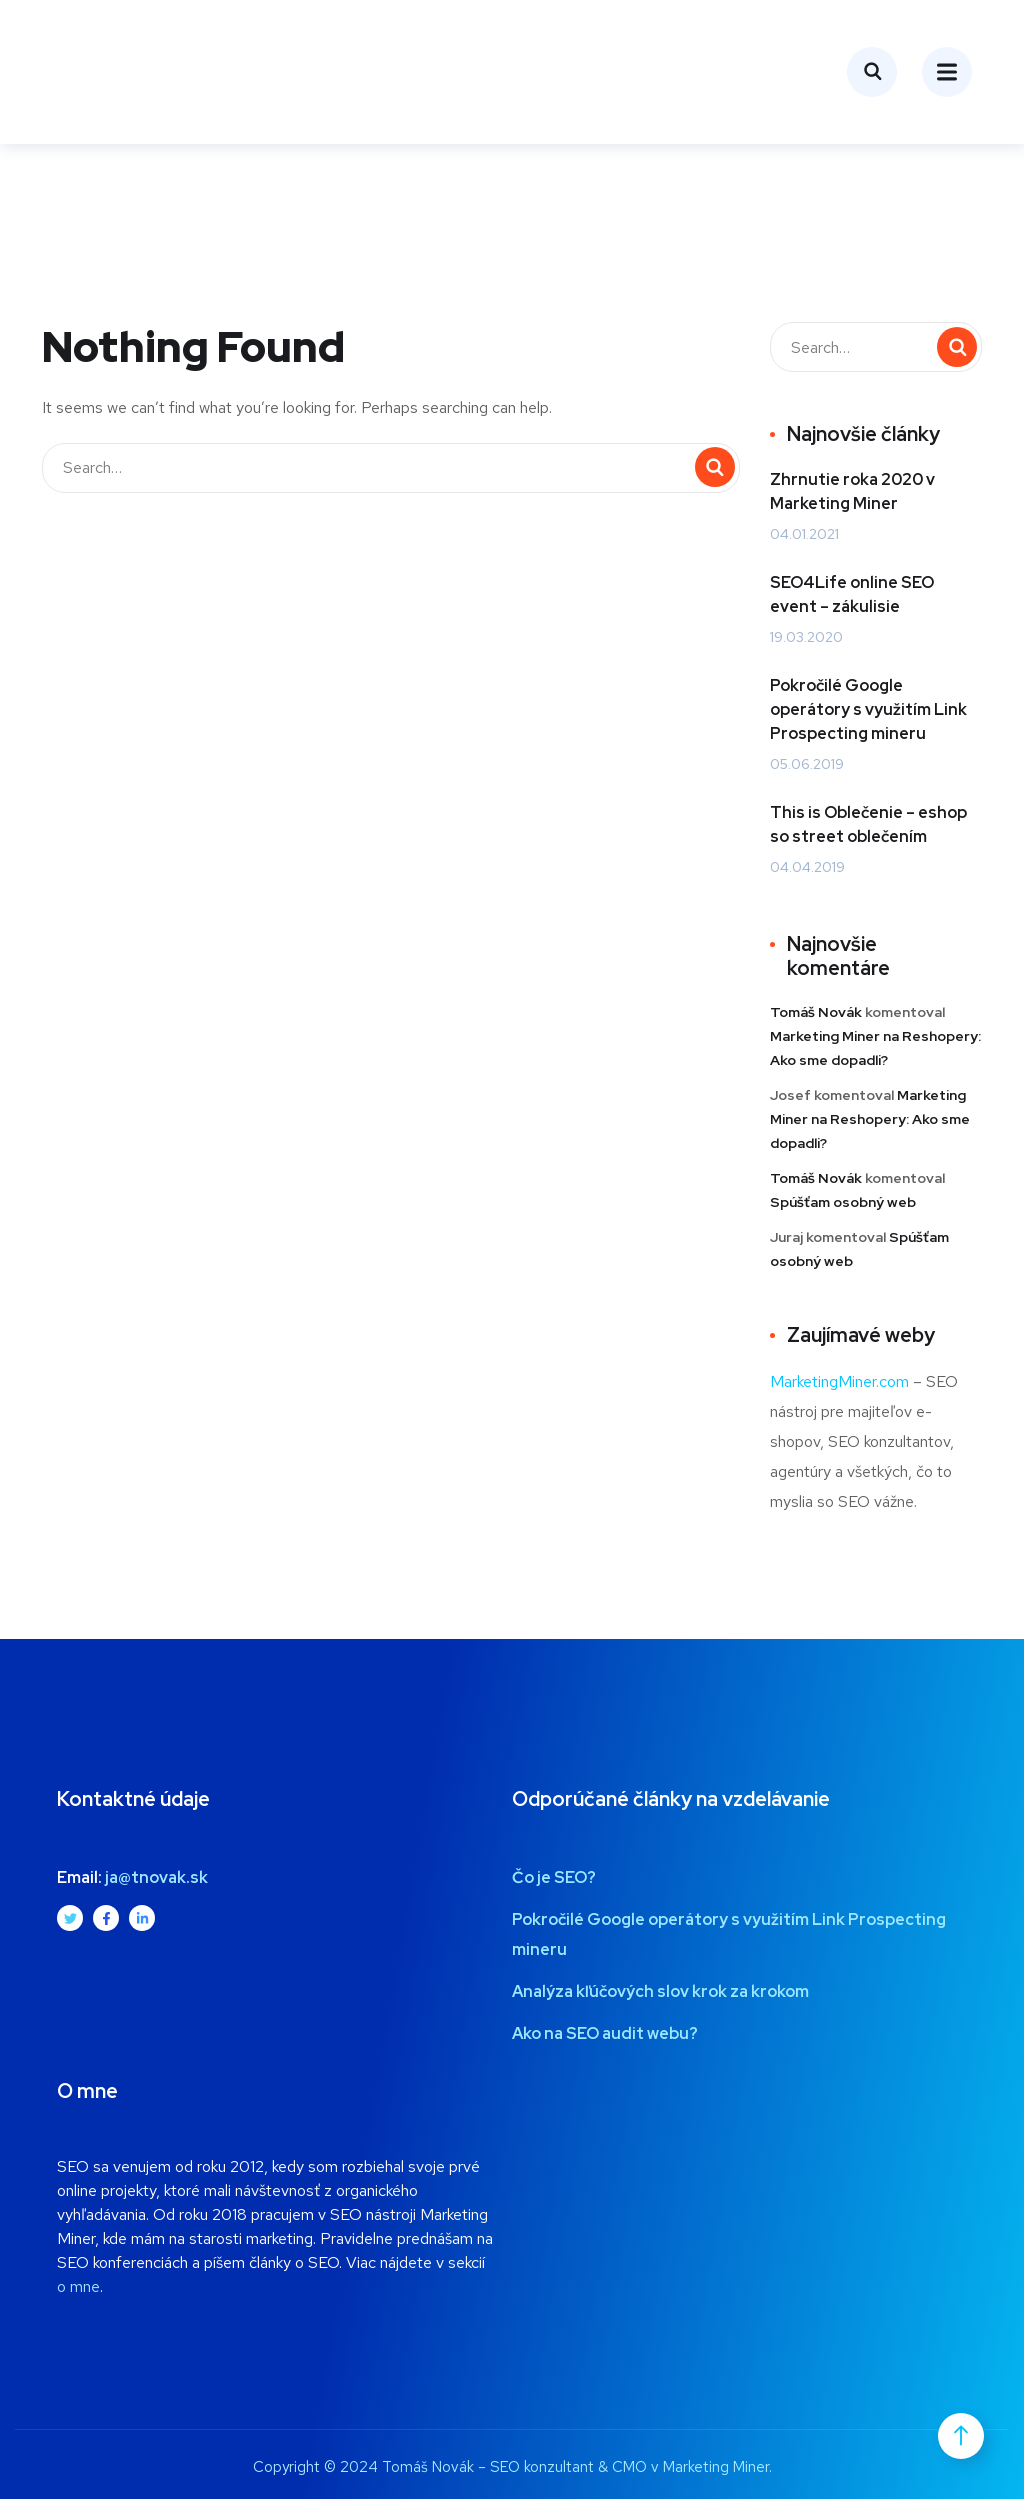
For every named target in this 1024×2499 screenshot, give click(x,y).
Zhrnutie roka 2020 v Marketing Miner (852, 491)
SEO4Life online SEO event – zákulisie (852, 594)
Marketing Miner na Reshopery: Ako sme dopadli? (870, 1119)
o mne (78, 2286)
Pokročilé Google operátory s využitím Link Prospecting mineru (868, 709)
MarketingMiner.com (839, 1381)
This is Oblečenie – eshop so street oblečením (868, 824)
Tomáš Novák (816, 1012)
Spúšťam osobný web (843, 1202)
